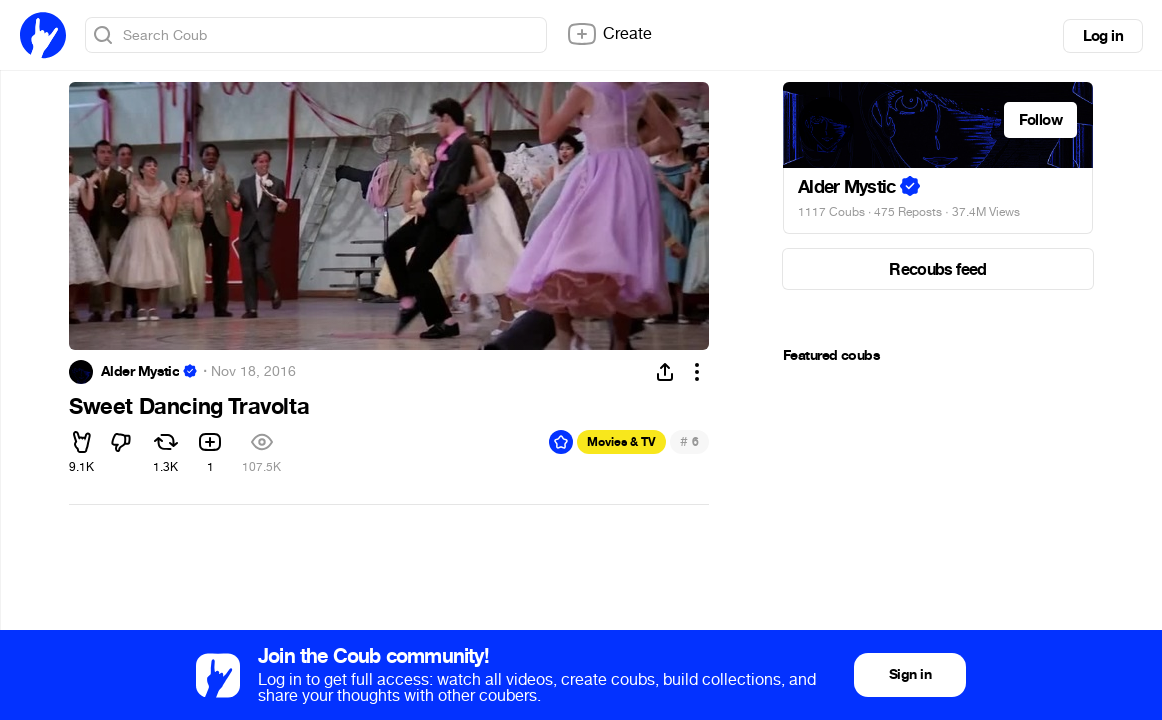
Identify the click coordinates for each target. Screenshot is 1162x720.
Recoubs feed (937, 269)
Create (609, 34)
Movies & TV (621, 442)
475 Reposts (908, 212)
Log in (1103, 36)
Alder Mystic (140, 372)
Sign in (910, 674)
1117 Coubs (831, 212)
